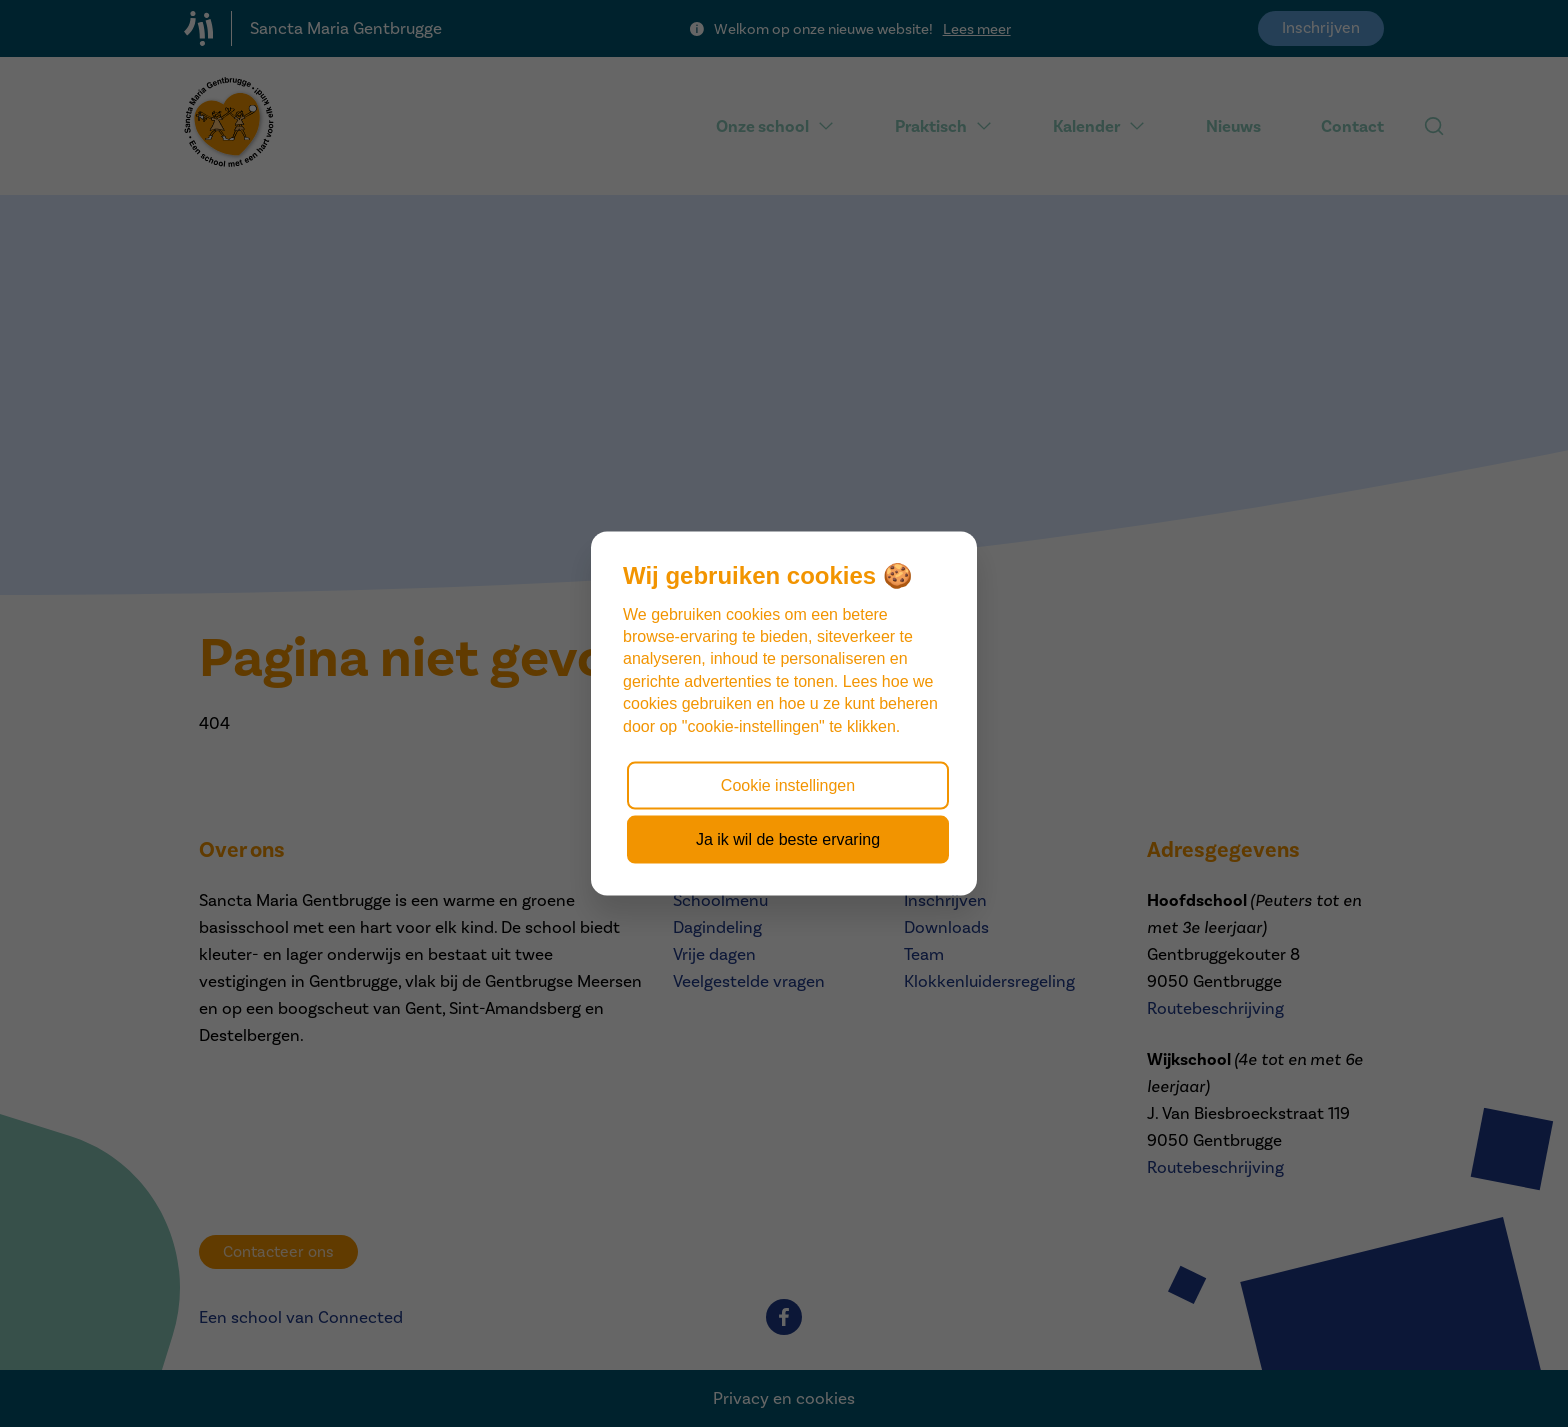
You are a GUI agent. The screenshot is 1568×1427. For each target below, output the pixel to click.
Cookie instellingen (788, 784)
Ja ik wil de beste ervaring (788, 839)
